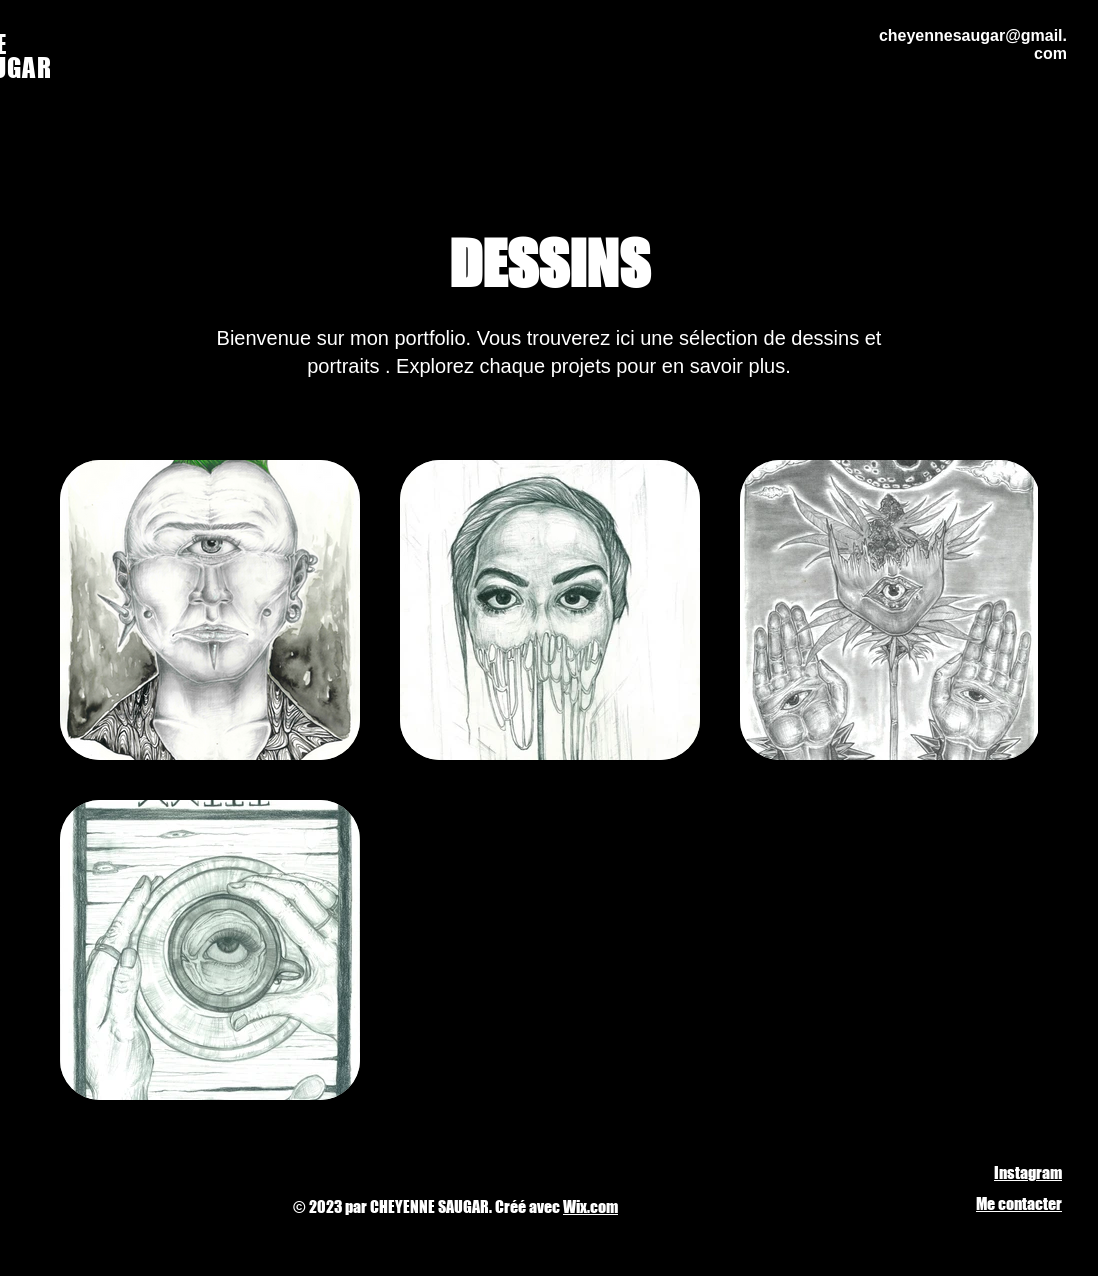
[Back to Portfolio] (110, 145)
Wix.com (590, 1206)
